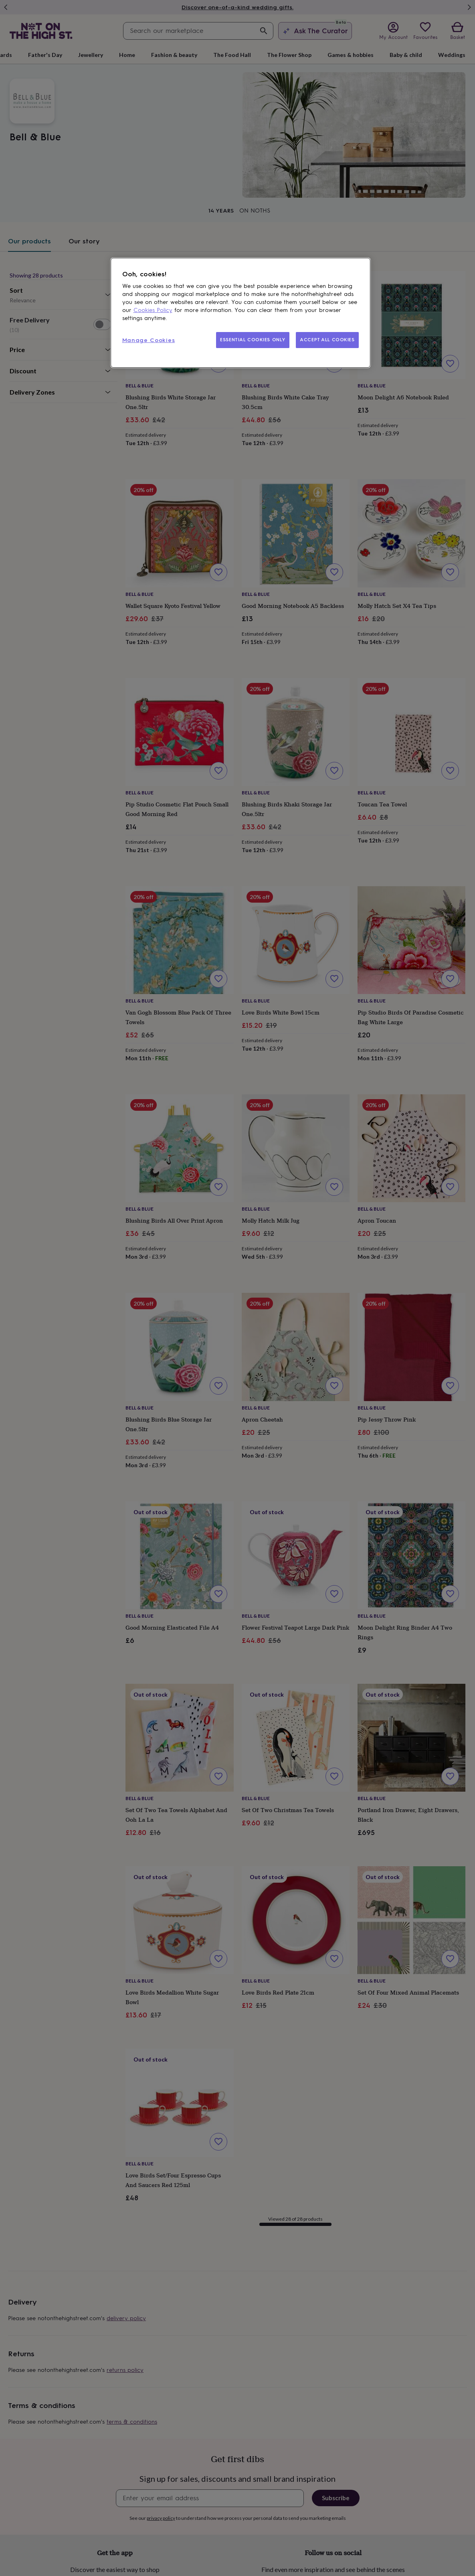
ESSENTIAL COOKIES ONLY (252, 339)
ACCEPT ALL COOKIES (327, 339)
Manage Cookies (148, 340)
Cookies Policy (152, 310)
